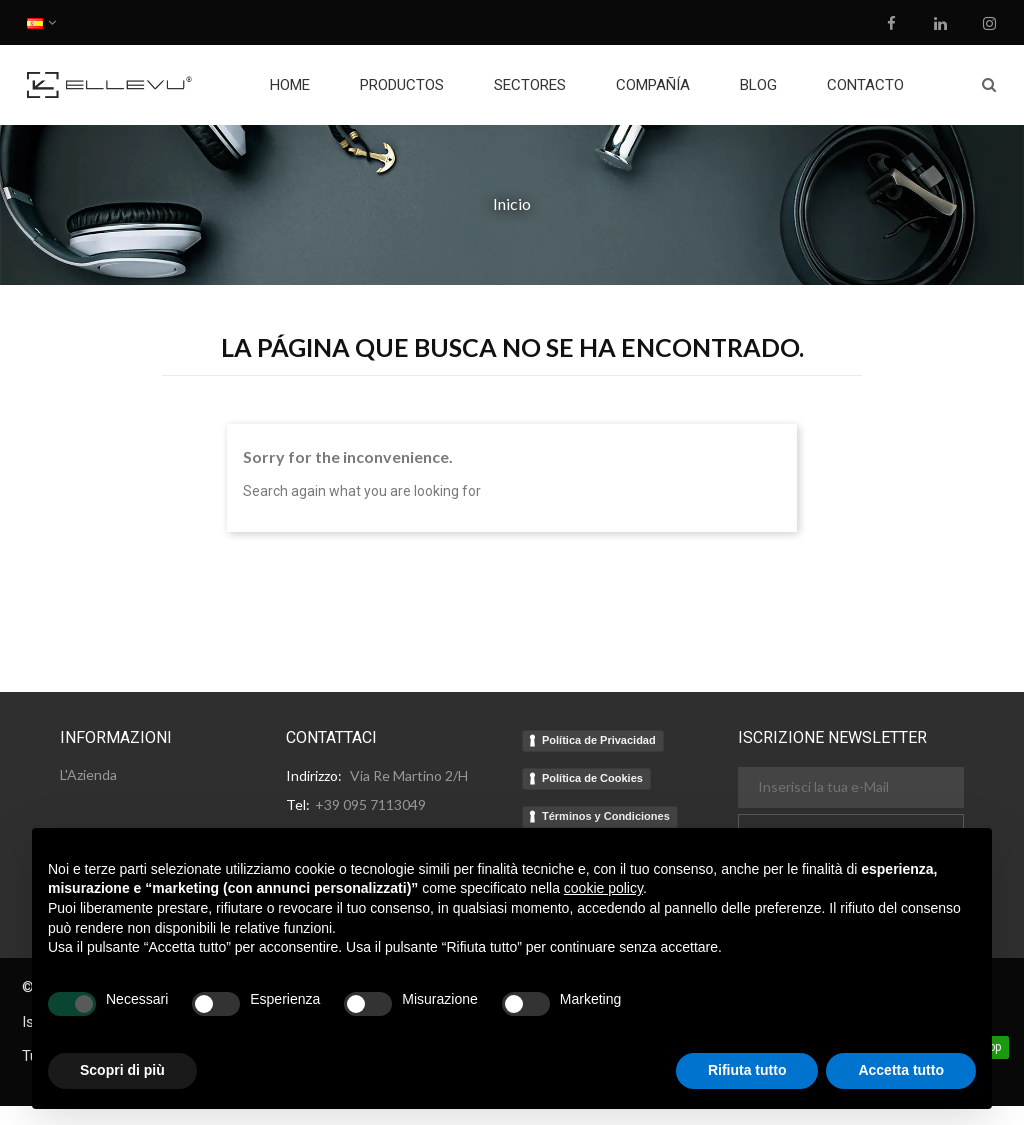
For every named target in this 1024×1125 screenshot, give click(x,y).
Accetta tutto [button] (901, 1070)
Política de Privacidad (599, 740)
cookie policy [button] (603, 888)
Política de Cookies (592, 778)
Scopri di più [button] (122, 1070)
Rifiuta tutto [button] (747, 1070)
